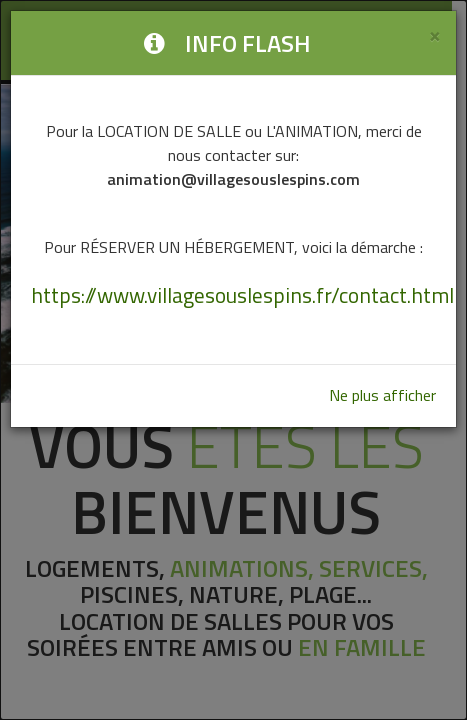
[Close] (435, 34)
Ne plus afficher (382, 395)
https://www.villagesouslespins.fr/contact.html (242, 295)
